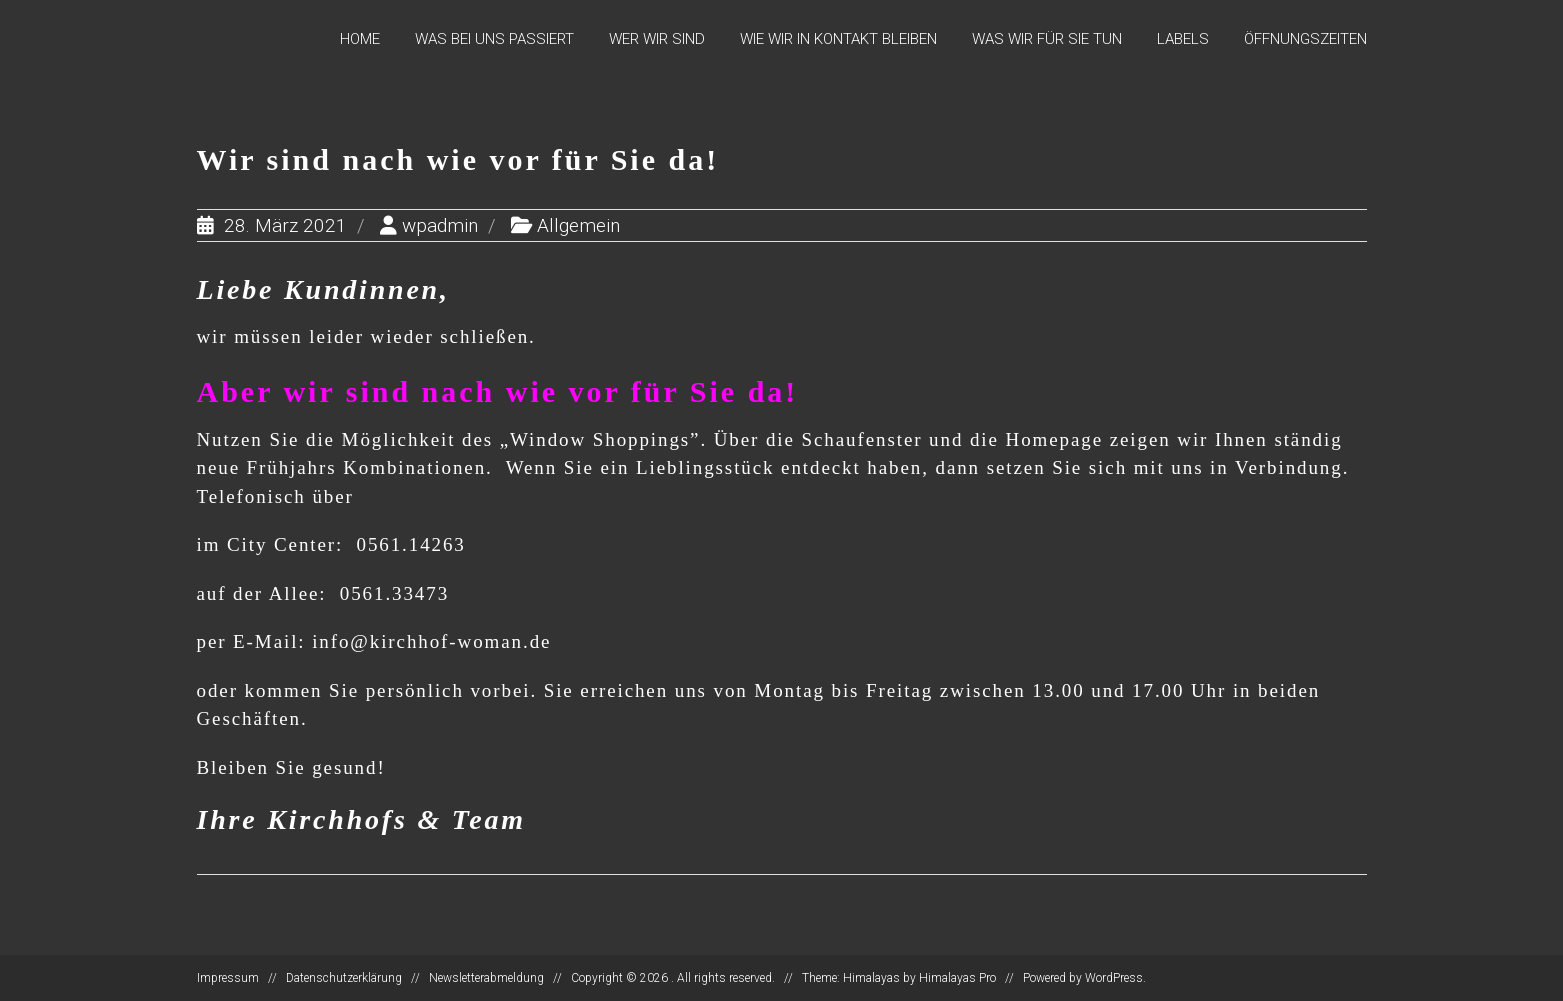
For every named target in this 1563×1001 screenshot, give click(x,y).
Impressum (228, 978)
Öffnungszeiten (1305, 39)
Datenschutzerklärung (344, 978)
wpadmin (440, 225)
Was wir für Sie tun (1047, 39)
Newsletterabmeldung (486, 978)
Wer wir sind (657, 39)
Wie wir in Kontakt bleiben (838, 39)
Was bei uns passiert (494, 39)
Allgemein (578, 225)
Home (360, 39)
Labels (1183, 39)
